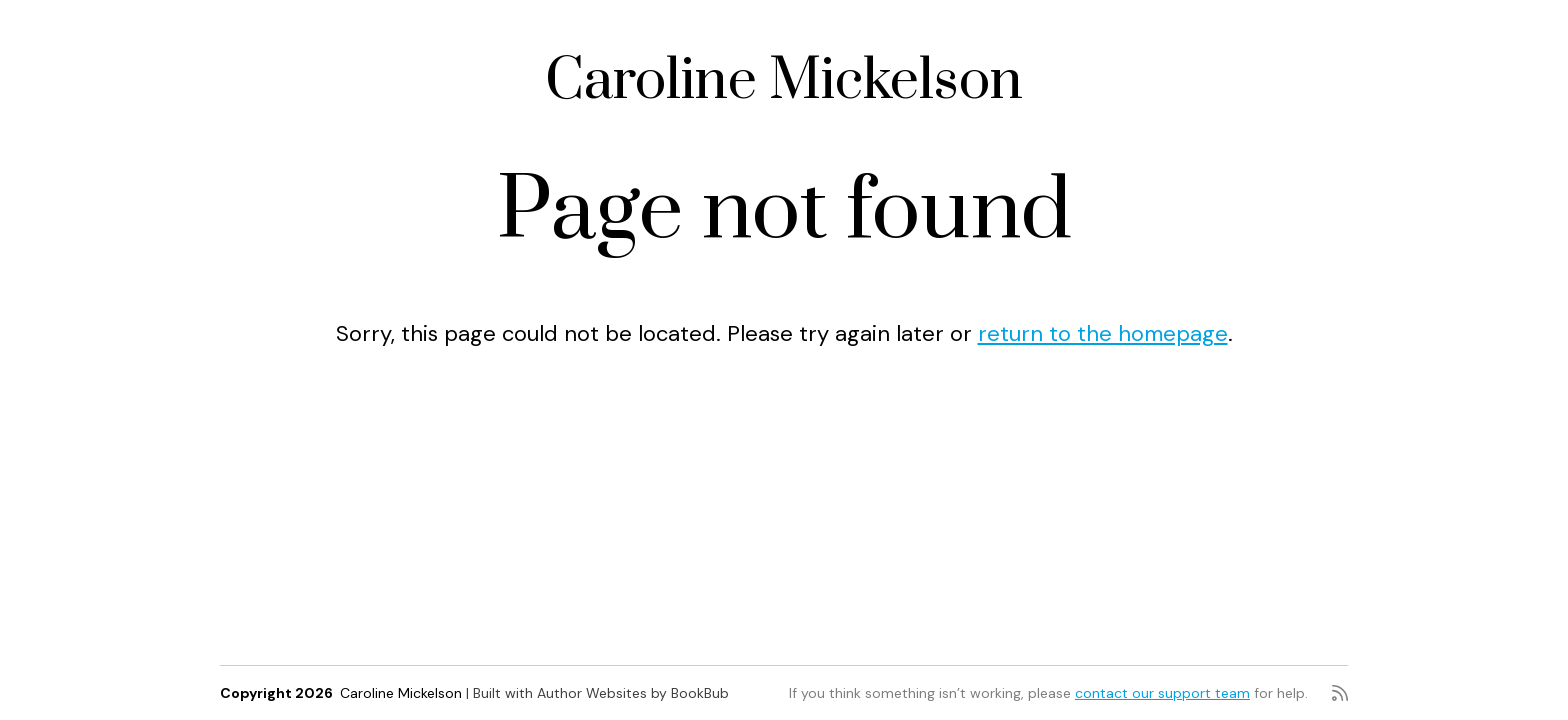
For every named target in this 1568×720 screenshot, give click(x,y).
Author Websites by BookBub (633, 693)
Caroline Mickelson (784, 81)
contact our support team (1162, 693)
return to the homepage (1103, 333)
